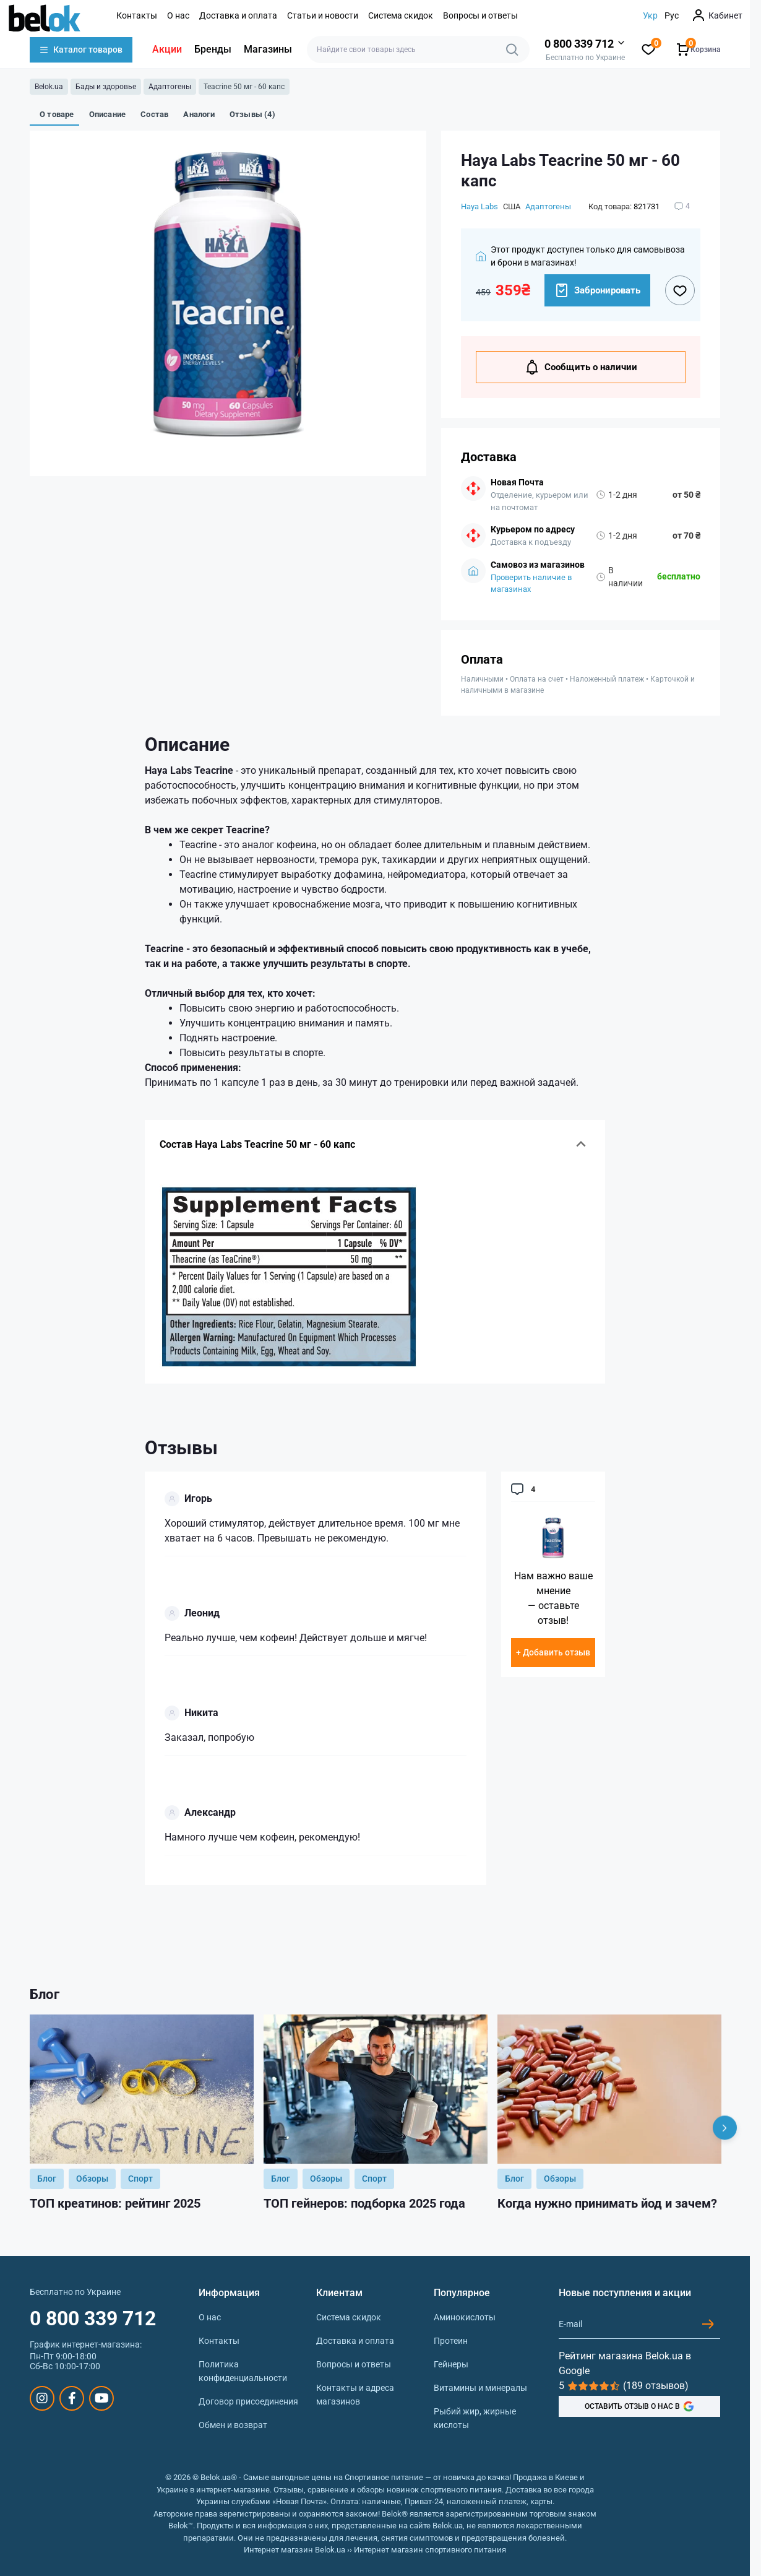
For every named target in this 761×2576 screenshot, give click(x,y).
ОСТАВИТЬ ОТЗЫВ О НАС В (639, 2406)
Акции (167, 49)
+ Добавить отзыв (553, 1652)
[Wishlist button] (680, 290)
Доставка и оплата (238, 15)
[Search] (512, 49)
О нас (178, 15)
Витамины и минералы (480, 2388)
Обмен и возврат (233, 2425)
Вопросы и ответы (480, 15)
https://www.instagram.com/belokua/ (42, 2398)
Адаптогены (169, 86)
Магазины (268, 49)
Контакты (136, 15)
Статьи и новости (322, 15)
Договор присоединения (248, 2401)
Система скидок (400, 15)
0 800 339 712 (93, 2318)
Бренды (212, 49)
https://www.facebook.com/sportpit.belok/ (72, 2398)
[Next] (725, 2127)
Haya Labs (479, 206)
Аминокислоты (465, 2317)
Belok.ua (49, 86)
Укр (650, 15)
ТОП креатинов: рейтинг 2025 (115, 2203)
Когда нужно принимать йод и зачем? (607, 2203)
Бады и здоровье (105, 86)
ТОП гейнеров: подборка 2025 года (364, 2203)
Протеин (451, 2341)
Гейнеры (451, 2364)
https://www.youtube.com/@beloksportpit (102, 2398)
